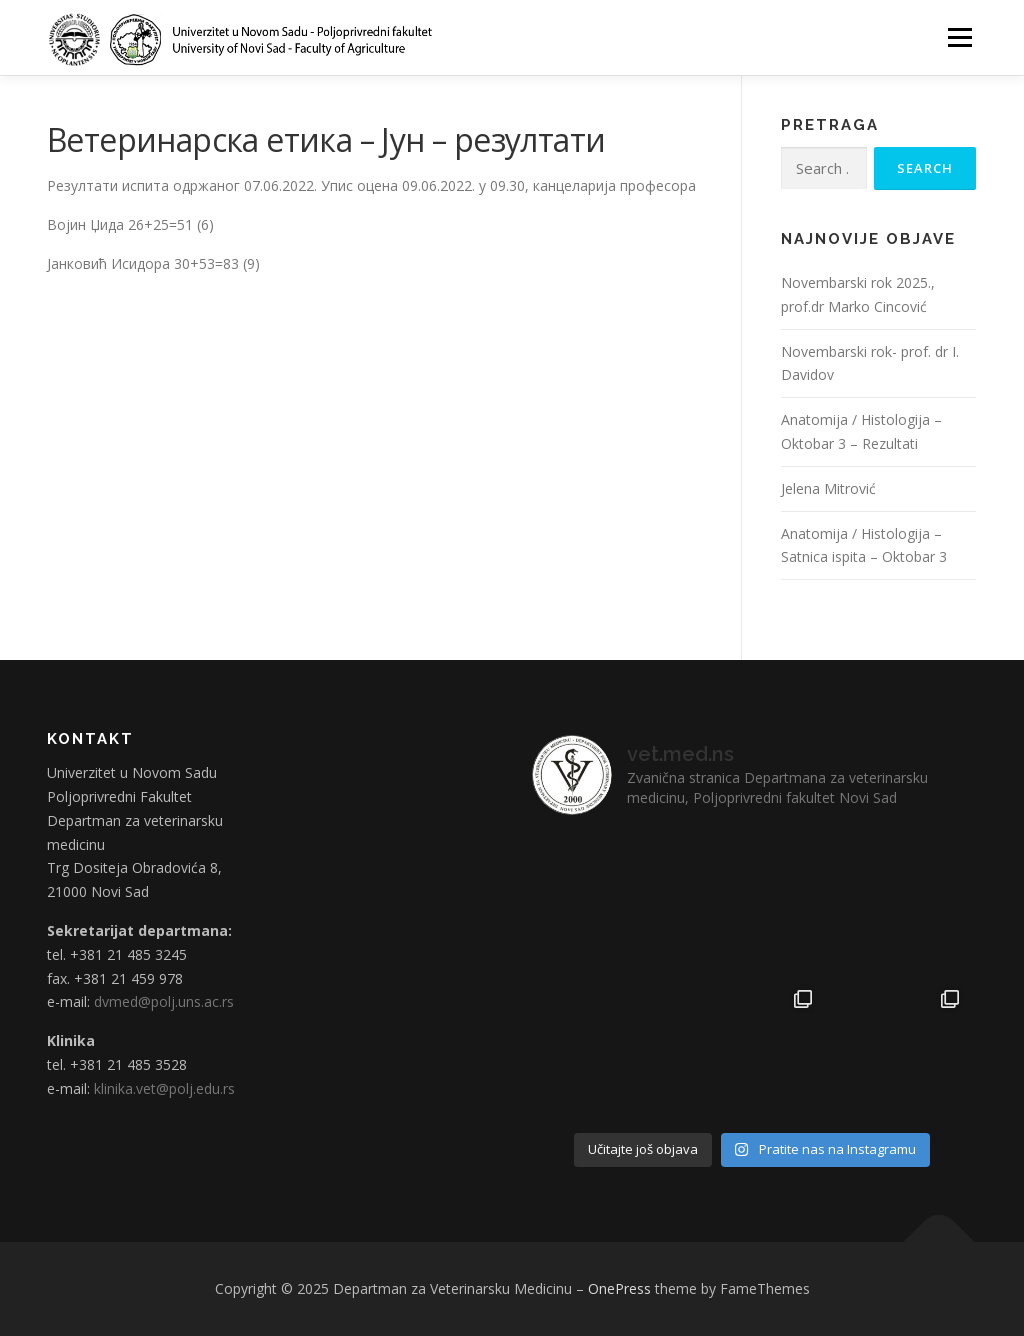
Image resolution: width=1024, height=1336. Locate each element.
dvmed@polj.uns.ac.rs (164, 1001)
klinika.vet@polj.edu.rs (164, 1088)
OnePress (619, 1288)
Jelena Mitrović (828, 488)
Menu (959, 37)
